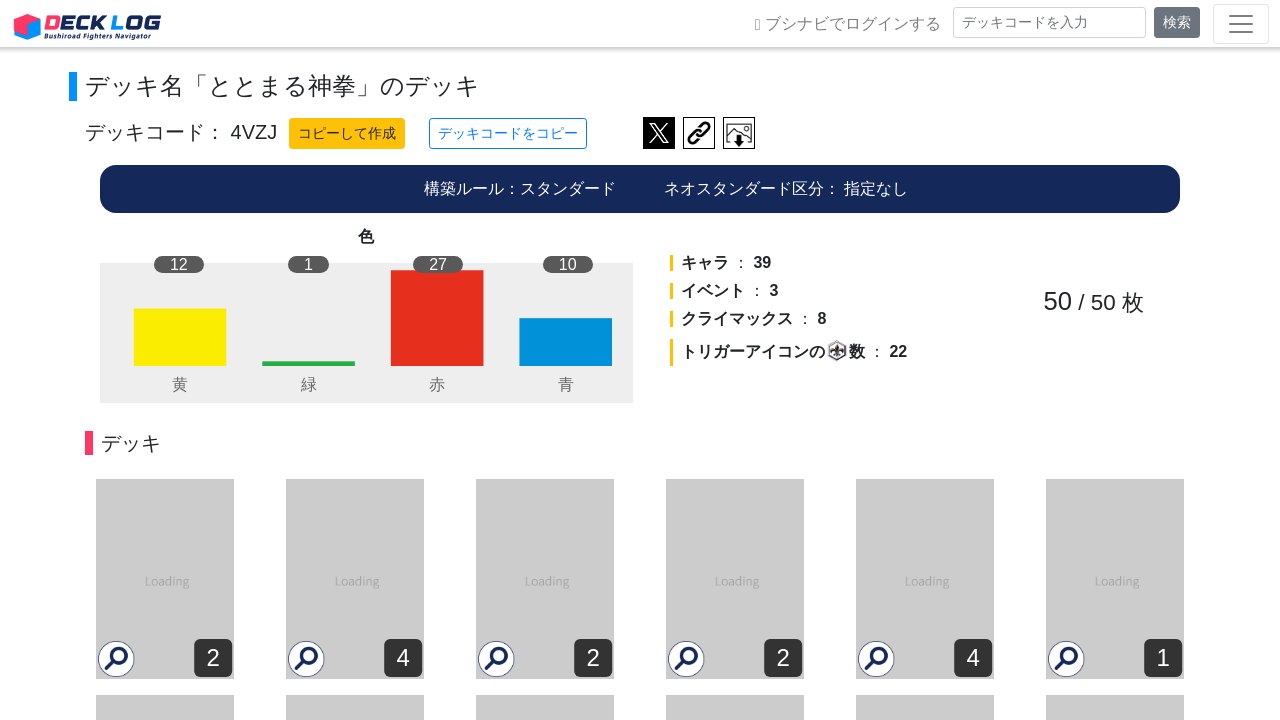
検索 (1177, 22)
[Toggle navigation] (1241, 24)
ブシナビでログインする (848, 24)
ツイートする (659, 133)
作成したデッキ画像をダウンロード (739, 133)
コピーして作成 (347, 133)
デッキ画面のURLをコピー (699, 133)
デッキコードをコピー (508, 133)
